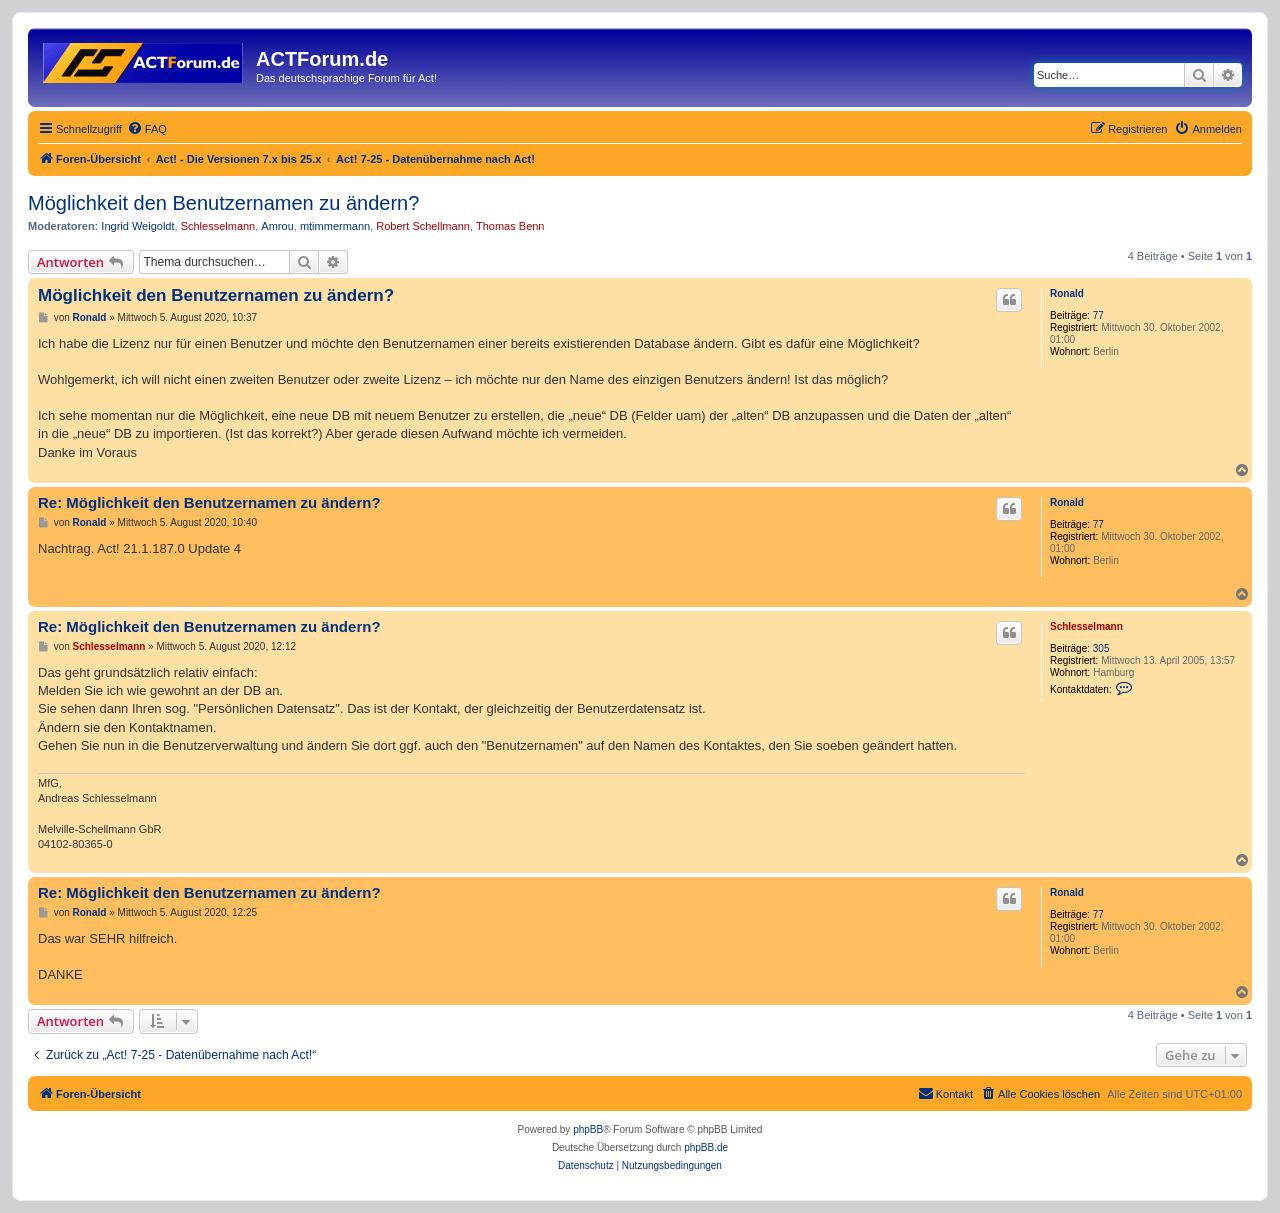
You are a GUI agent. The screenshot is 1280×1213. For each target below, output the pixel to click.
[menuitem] (147, 129)
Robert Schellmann (423, 226)
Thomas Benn (510, 226)
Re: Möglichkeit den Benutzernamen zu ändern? (209, 502)
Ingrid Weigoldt (137, 226)
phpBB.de (706, 1147)
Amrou (277, 226)
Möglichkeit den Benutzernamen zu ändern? (223, 203)
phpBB (588, 1129)
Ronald (1067, 293)
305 (1101, 648)
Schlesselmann (218, 226)
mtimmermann (335, 226)
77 (1098, 315)
